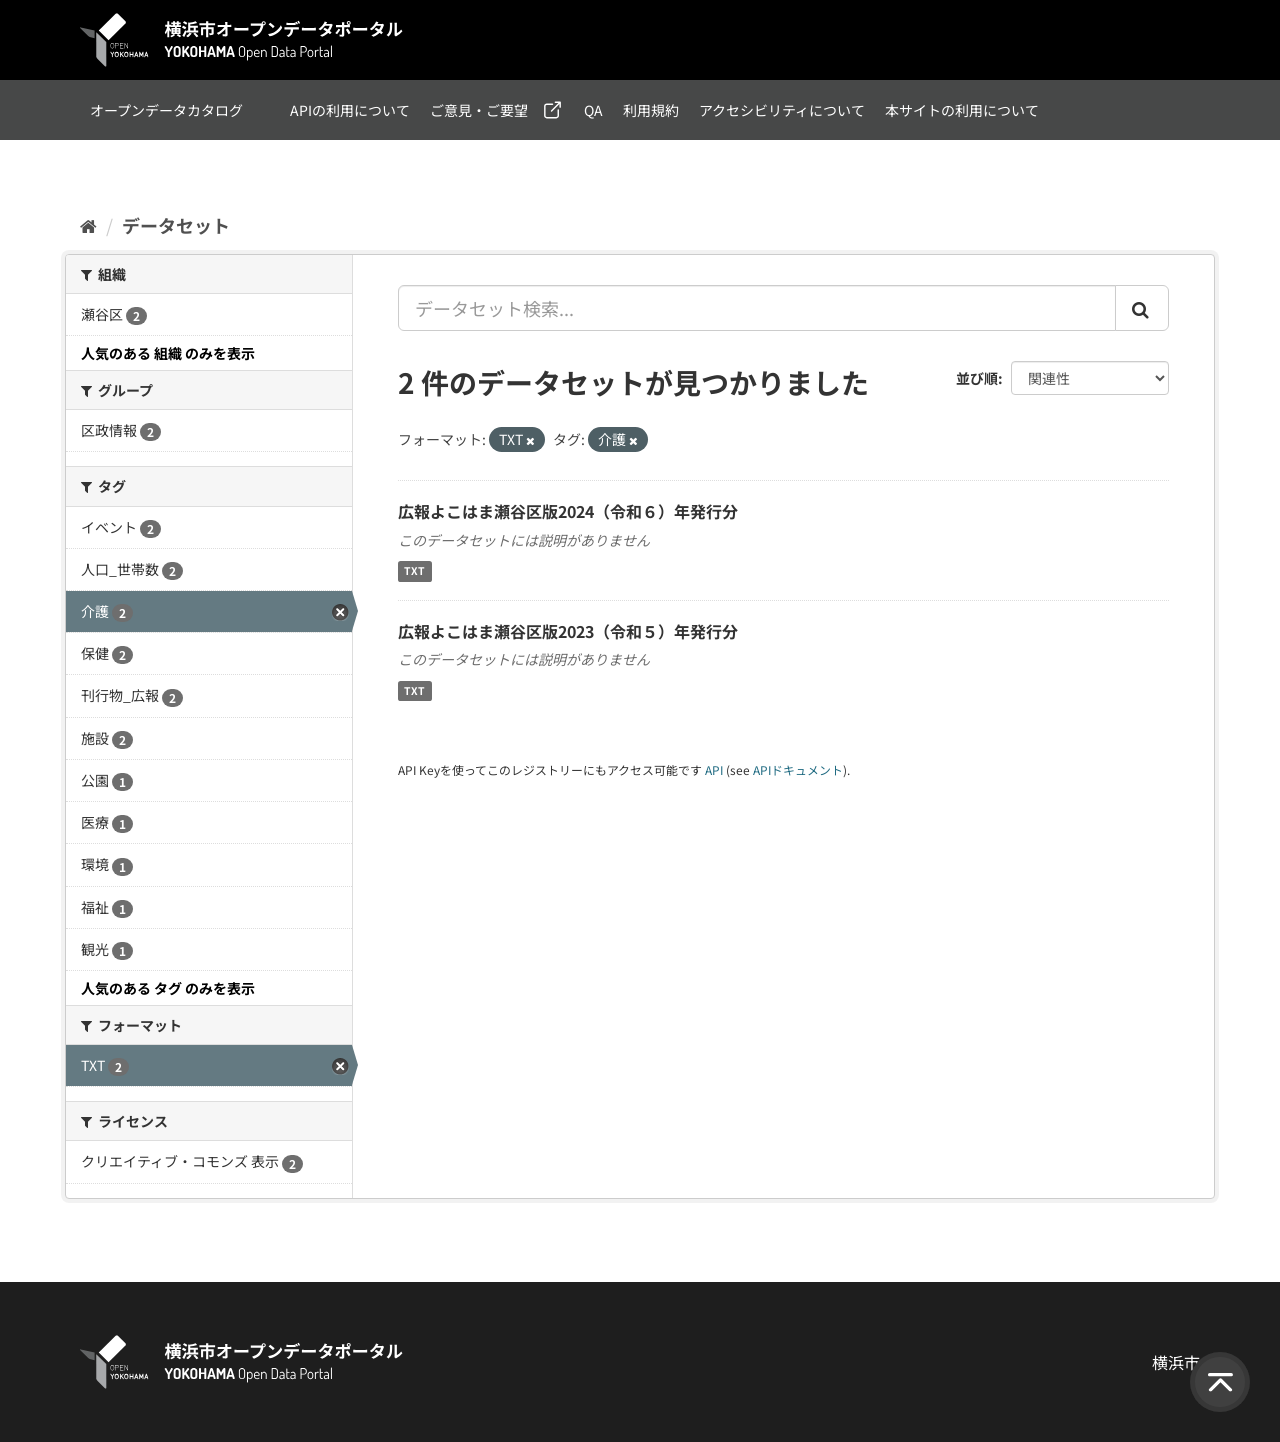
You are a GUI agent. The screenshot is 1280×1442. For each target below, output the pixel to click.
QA (593, 110)
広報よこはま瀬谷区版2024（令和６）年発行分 (568, 511)
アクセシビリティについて (782, 110)
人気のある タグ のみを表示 (168, 988)
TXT (414, 571)
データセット (176, 225)
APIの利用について (350, 110)
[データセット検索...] (757, 308)
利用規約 (651, 110)
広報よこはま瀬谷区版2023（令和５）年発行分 (568, 631)
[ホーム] (88, 225)
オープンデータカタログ (166, 110)
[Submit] (1142, 308)
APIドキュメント (798, 769)
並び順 (977, 378)
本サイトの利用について (962, 110)
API (714, 769)
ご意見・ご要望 (479, 110)
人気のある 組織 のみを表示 (168, 353)
